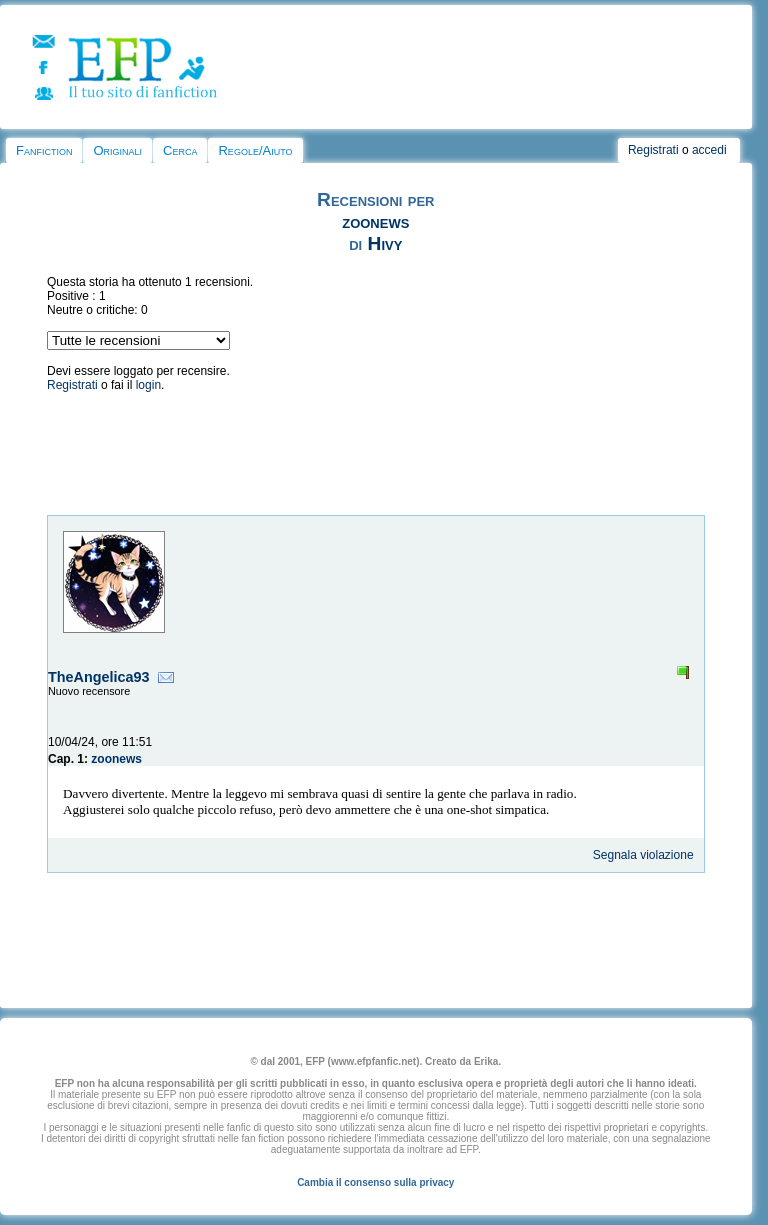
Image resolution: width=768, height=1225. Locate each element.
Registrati (653, 150)
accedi (709, 150)
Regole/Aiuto (255, 150)
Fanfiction (44, 150)
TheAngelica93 (99, 677)
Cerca (180, 150)
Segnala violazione (643, 855)
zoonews (375, 221)
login (148, 385)
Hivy (385, 243)
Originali (117, 150)
